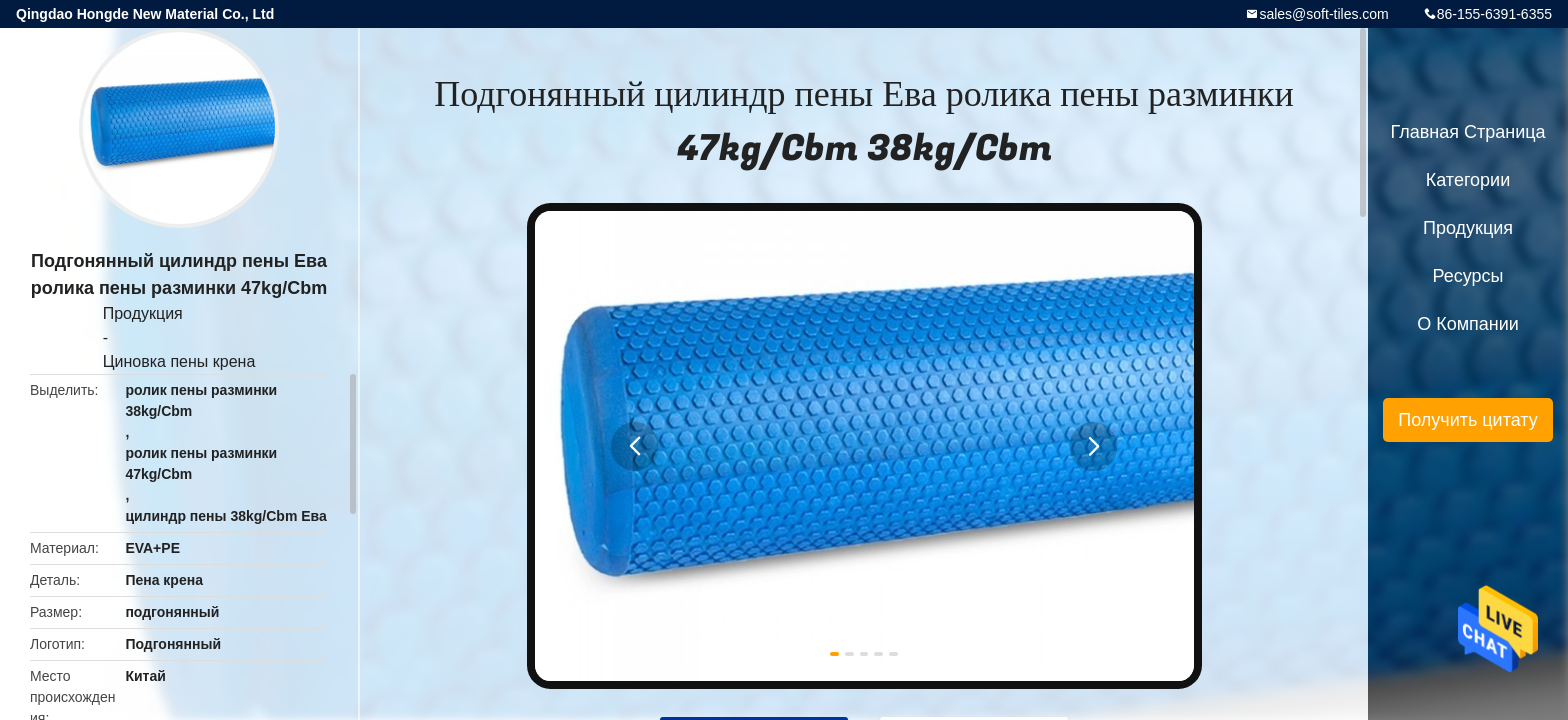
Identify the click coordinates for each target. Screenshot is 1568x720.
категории (1468, 180)
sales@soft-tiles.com (1323, 14)
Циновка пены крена (179, 361)
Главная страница (1467, 132)
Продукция (143, 313)
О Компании (1468, 324)
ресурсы (1468, 276)
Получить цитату (1468, 420)
